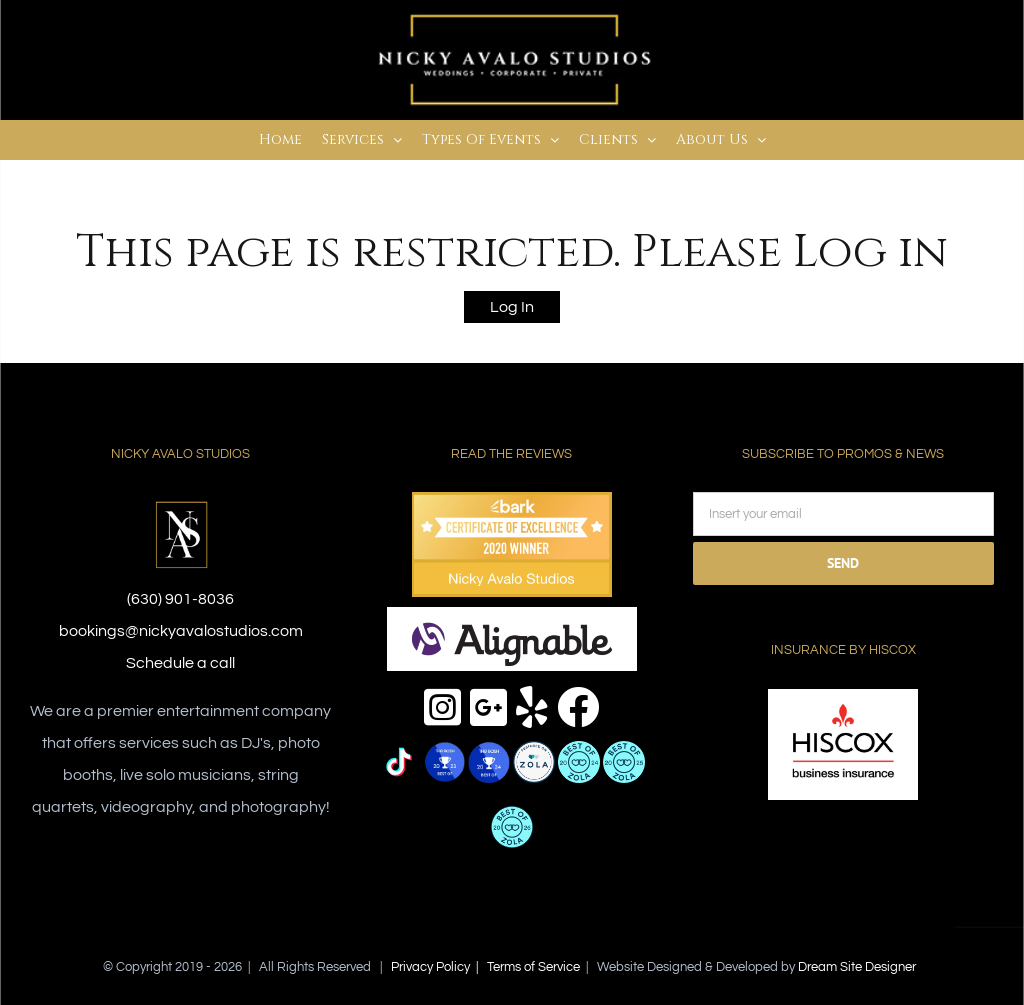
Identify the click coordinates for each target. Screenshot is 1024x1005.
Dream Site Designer (857, 967)
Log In (512, 307)
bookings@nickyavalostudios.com (181, 631)
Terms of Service (533, 967)
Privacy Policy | (439, 967)
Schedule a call (180, 663)
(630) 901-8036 (180, 599)
